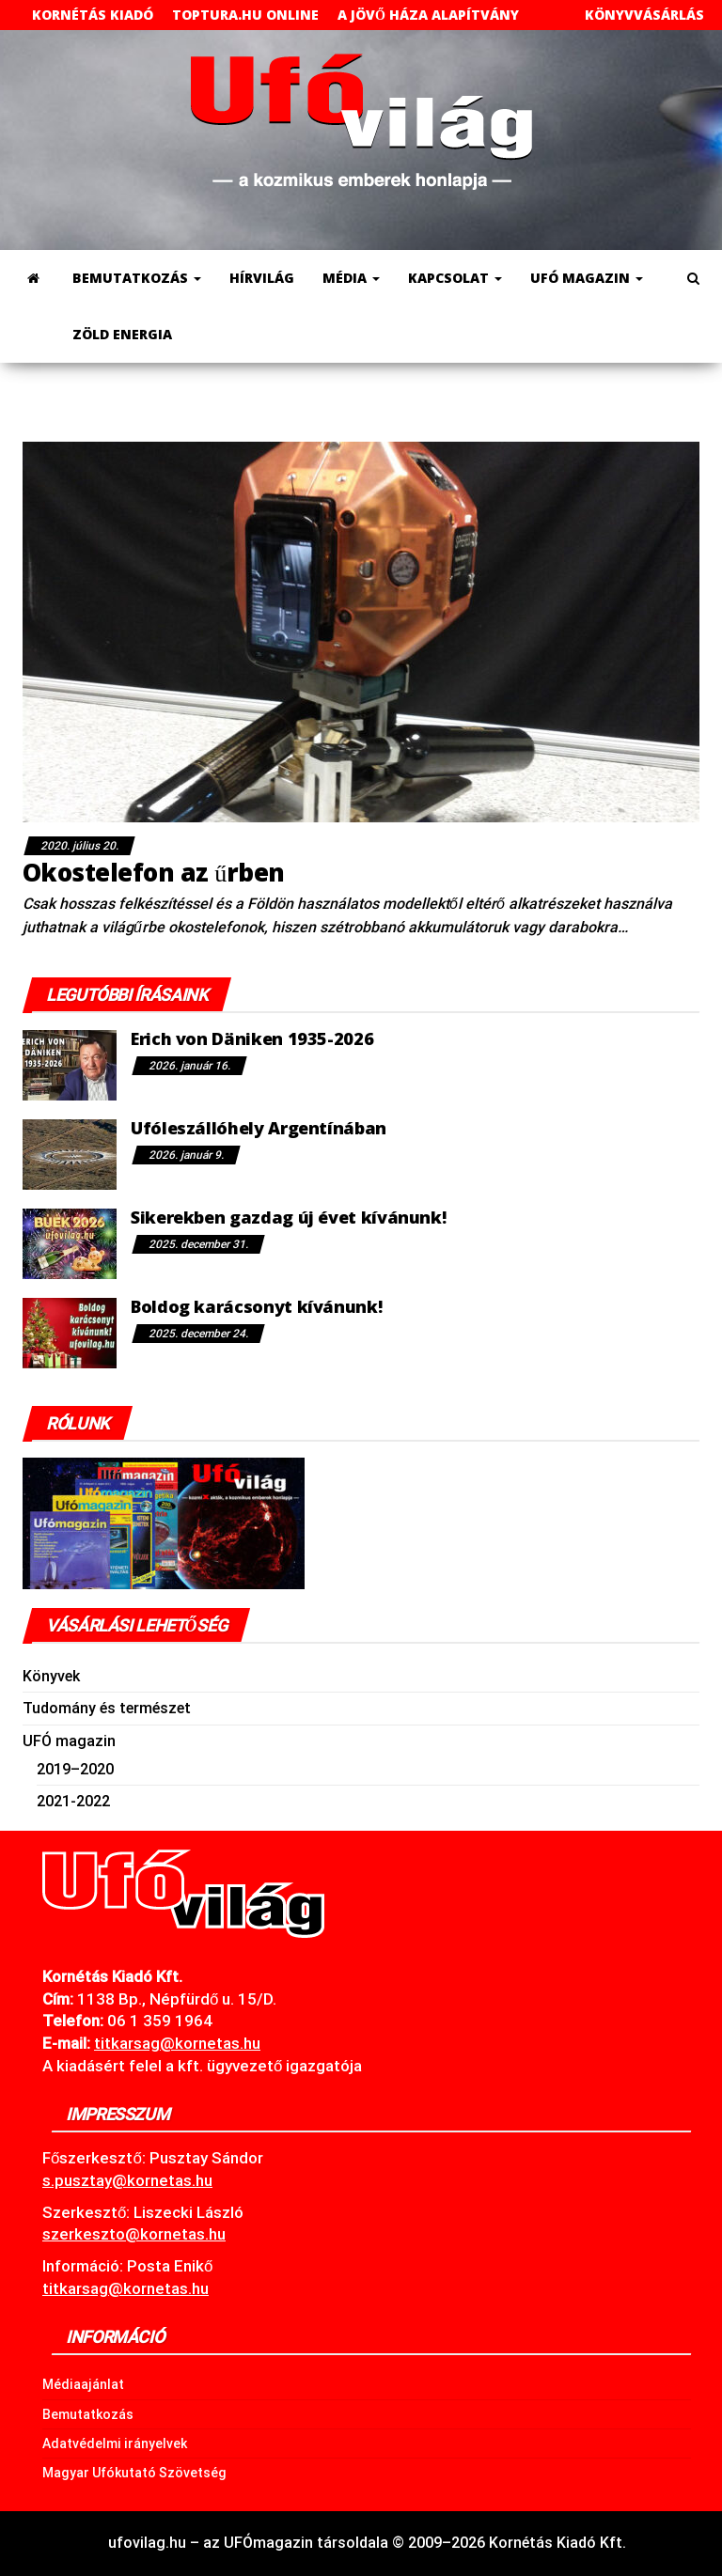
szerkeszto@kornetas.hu (134, 2234)
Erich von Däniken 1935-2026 (252, 1038)
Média (351, 278)
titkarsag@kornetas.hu (125, 2288)
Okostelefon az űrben (154, 872)
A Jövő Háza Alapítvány (428, 14)
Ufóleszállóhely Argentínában (258, 1127)
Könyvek (51, 1676)
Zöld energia (122, 334)
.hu (177, 2043)
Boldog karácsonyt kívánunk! (256, 1306)
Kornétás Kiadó (92, 14)
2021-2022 (73, 1801)
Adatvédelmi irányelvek (114, 2443)
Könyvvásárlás (644, 14)
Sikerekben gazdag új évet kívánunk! (288, 1217)
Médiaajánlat (83, 2384)
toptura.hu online (245, 14)
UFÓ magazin (586, 278)
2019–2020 (75, 1769)
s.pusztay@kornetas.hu (127, 2180)
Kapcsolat (455, 278)
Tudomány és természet (107, 1708)
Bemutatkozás (136, 278)
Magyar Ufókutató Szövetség (134, 2472)
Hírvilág (261, 278)
